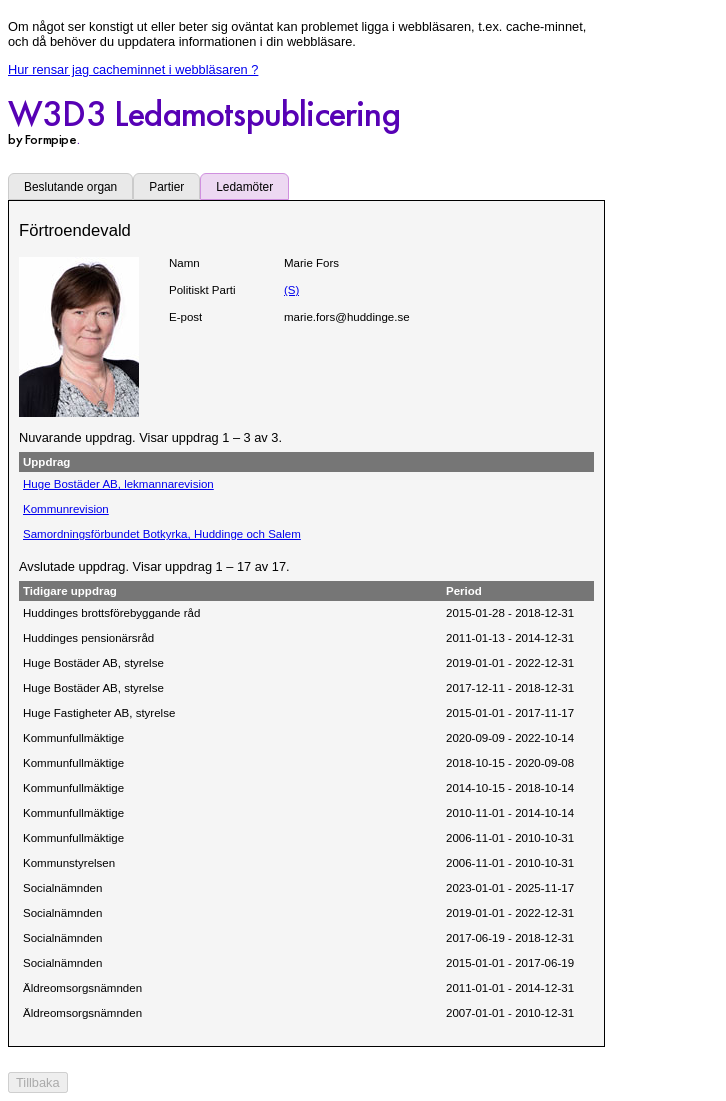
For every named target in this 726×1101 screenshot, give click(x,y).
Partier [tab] (166, 187)
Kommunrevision (66, 509)
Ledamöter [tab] (244, 187)
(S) (291, 290)
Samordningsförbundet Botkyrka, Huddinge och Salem (162, 534)
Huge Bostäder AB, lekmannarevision (118, 484)
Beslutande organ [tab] (70, 187)
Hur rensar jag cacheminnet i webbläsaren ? (133, 69)
